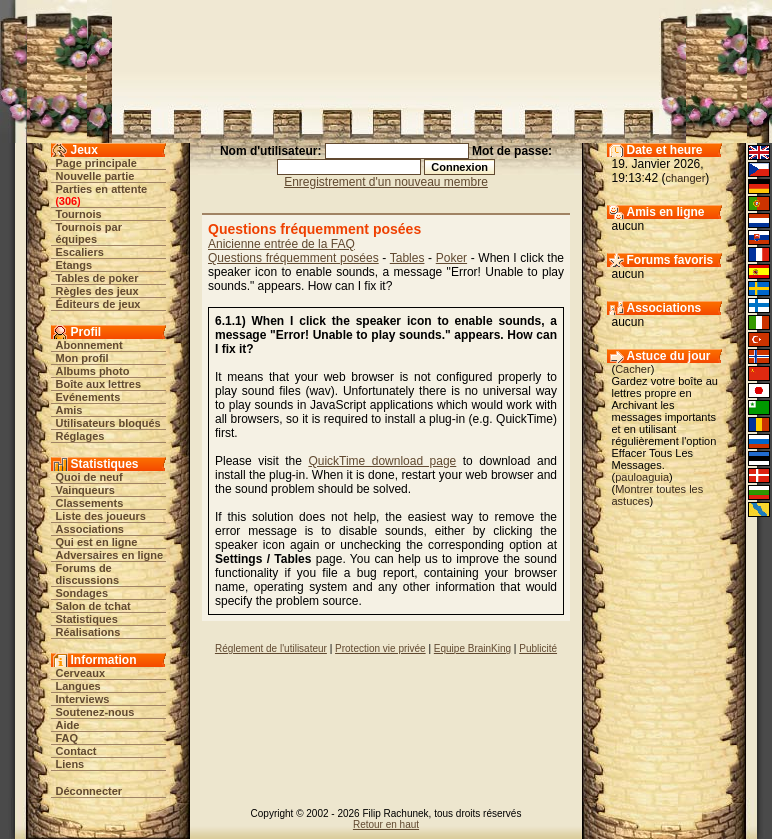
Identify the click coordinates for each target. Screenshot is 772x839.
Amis (69, 410)
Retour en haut (386, 824)
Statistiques (87, 619)
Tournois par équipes (89, 233)
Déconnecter (89, 791)
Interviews (83, 699)
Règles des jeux (97, 291)
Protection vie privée (380, 648)
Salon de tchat (93, 606)
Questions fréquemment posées (293, 258)
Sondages (82, 593)
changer (686, 178)
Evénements (88, 397)
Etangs (74, 265)
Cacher (632, 369)
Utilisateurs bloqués (108, 423)
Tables (407, 258)
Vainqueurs (85, 490)
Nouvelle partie (95, 176)
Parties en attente (102, 189)
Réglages (80, 436)
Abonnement (89, 345)
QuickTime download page (382, 461)
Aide (68, 725)
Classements (90, 503)
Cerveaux (81, 673)
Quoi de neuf (89, 477)
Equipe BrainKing (472, 648)
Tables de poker (97, 278)
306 (68, 201)
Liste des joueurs (101, 516)
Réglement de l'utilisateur (271, 648)
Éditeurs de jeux (98, 304)
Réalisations (88, 632)
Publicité (538, 648)
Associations (90, 529)
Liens (70, 764)
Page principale (96, 163)
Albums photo (93, 371)
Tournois (79, 214)
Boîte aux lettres (99, 384)
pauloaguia (642, 477)
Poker (451, 258)
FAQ (67, 738)
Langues (78, 686)
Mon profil (82, 358)
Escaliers (80, 252)
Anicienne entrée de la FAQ (281, 244)
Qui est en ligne (97, 542)
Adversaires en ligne (110, 555)
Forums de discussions (88, 574)
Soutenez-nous (95, 712)
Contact (76, 751)
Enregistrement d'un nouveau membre (386, 182)
